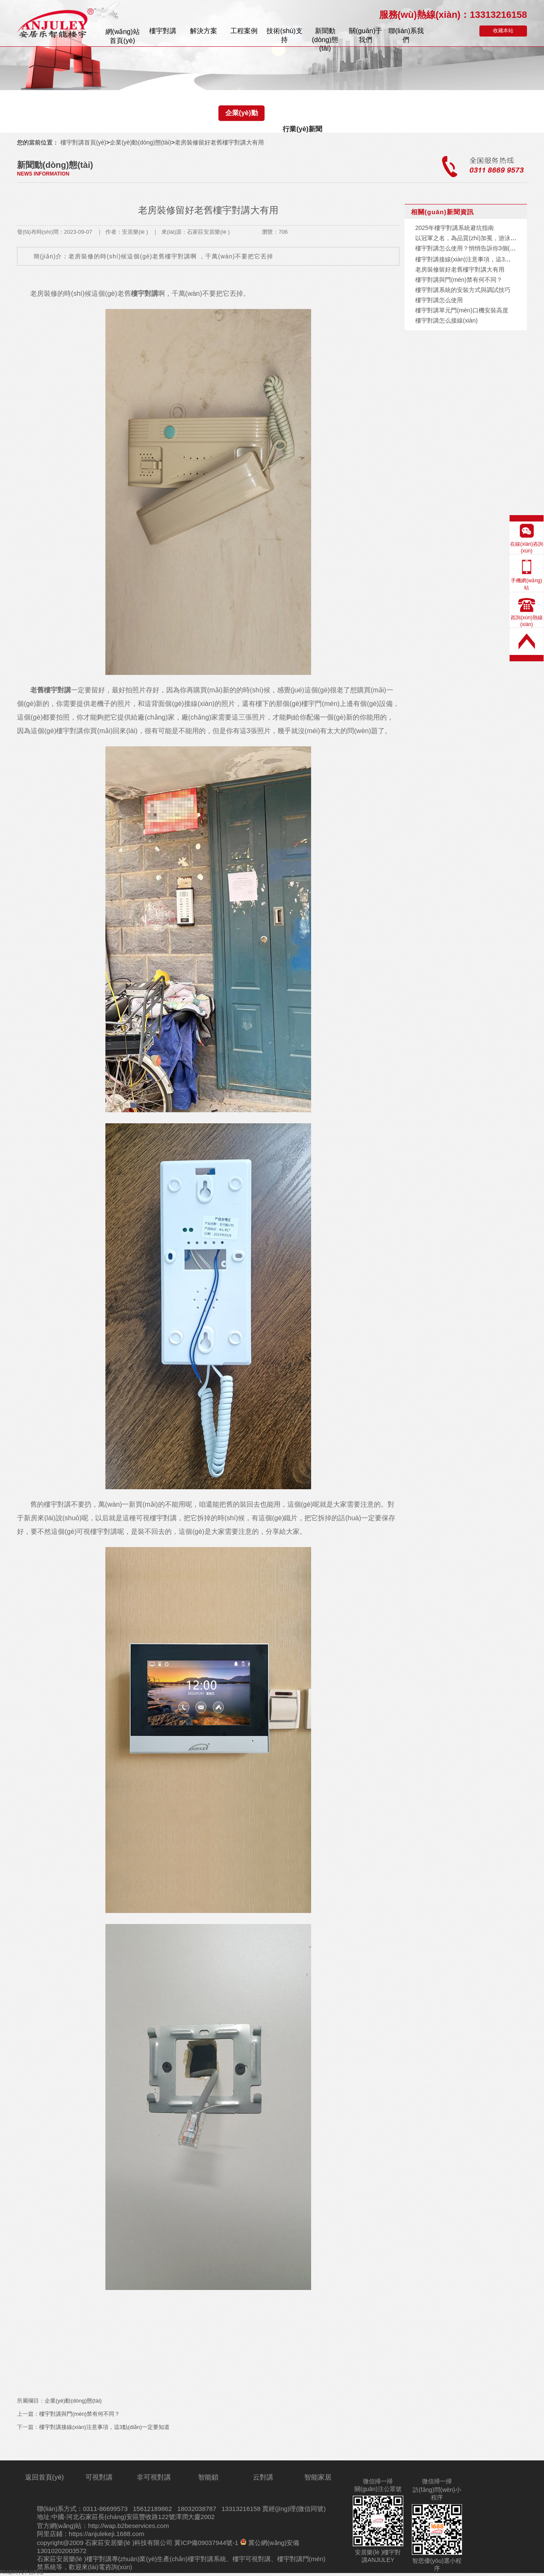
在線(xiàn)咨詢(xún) (526, 547)
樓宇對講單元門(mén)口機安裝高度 (461, 310)
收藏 (503, 31)
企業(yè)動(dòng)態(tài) (241, 115)
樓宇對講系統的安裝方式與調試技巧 (462, 289)
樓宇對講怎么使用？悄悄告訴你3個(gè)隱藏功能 (478, 248)
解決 (203, 30)
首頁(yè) (122, 36)
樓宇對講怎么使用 (439, 300)
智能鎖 (208, 2477)
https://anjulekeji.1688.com (106, 2533)
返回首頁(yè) (44, 2477)
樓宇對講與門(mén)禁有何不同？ (79, 2414)
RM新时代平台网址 (22, 2572)
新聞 (325, 36)
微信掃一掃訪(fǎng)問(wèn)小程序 (437, 2489)
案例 (244, 30)
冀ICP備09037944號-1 (206, 2542)
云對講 (263, 2477)
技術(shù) (284, 35)
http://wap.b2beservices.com (128, 2525)
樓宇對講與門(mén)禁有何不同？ (458, 279)
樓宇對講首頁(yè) (82, 142)
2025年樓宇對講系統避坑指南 (454, 227)
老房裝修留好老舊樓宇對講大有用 (219, 142)
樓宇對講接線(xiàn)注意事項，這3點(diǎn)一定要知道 (104, 2427)
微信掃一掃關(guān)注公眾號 (377, 2485)
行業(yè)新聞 (302, 129)
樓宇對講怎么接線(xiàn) (446, 320)
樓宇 (162, 30)
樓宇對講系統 (207, 2558)
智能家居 (318, 2477)
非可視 (154, 2477)
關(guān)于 (365, 35)
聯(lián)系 (406, 35)
